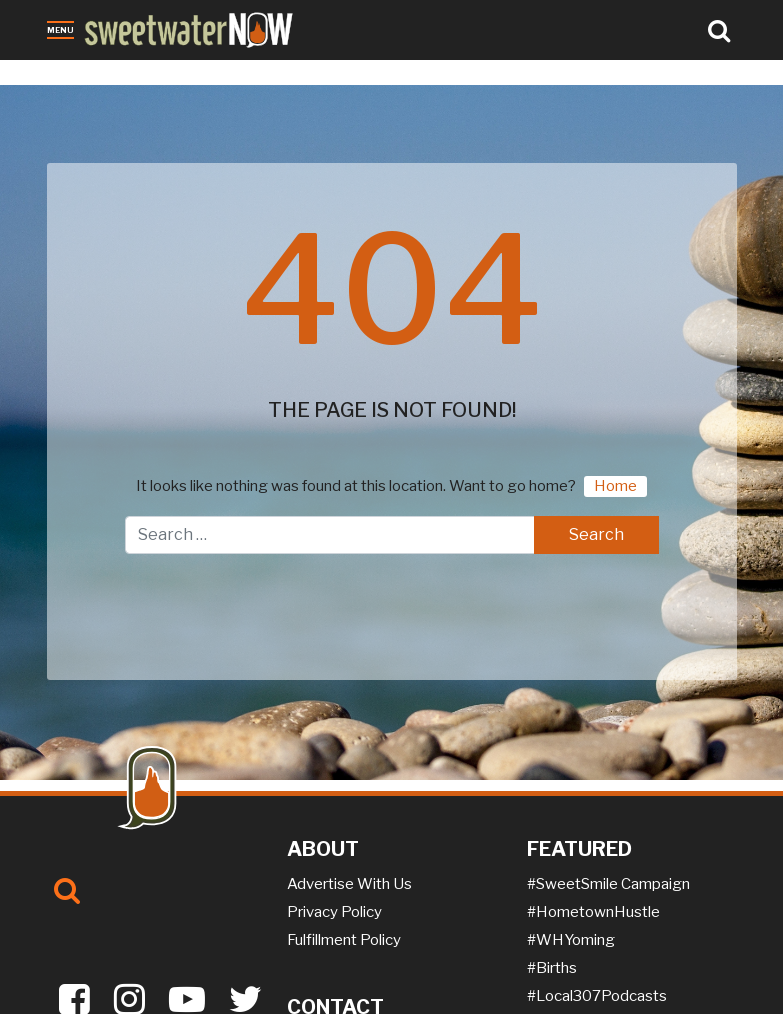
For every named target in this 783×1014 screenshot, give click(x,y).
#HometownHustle (593, 912)
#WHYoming (571, 940)
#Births (552, 968)
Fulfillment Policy (344, 940)
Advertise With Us (349, 884)
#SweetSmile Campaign (608, 884)
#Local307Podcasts (597, 996)
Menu (60, 30)
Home (615, 486)
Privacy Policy (334, 912)
